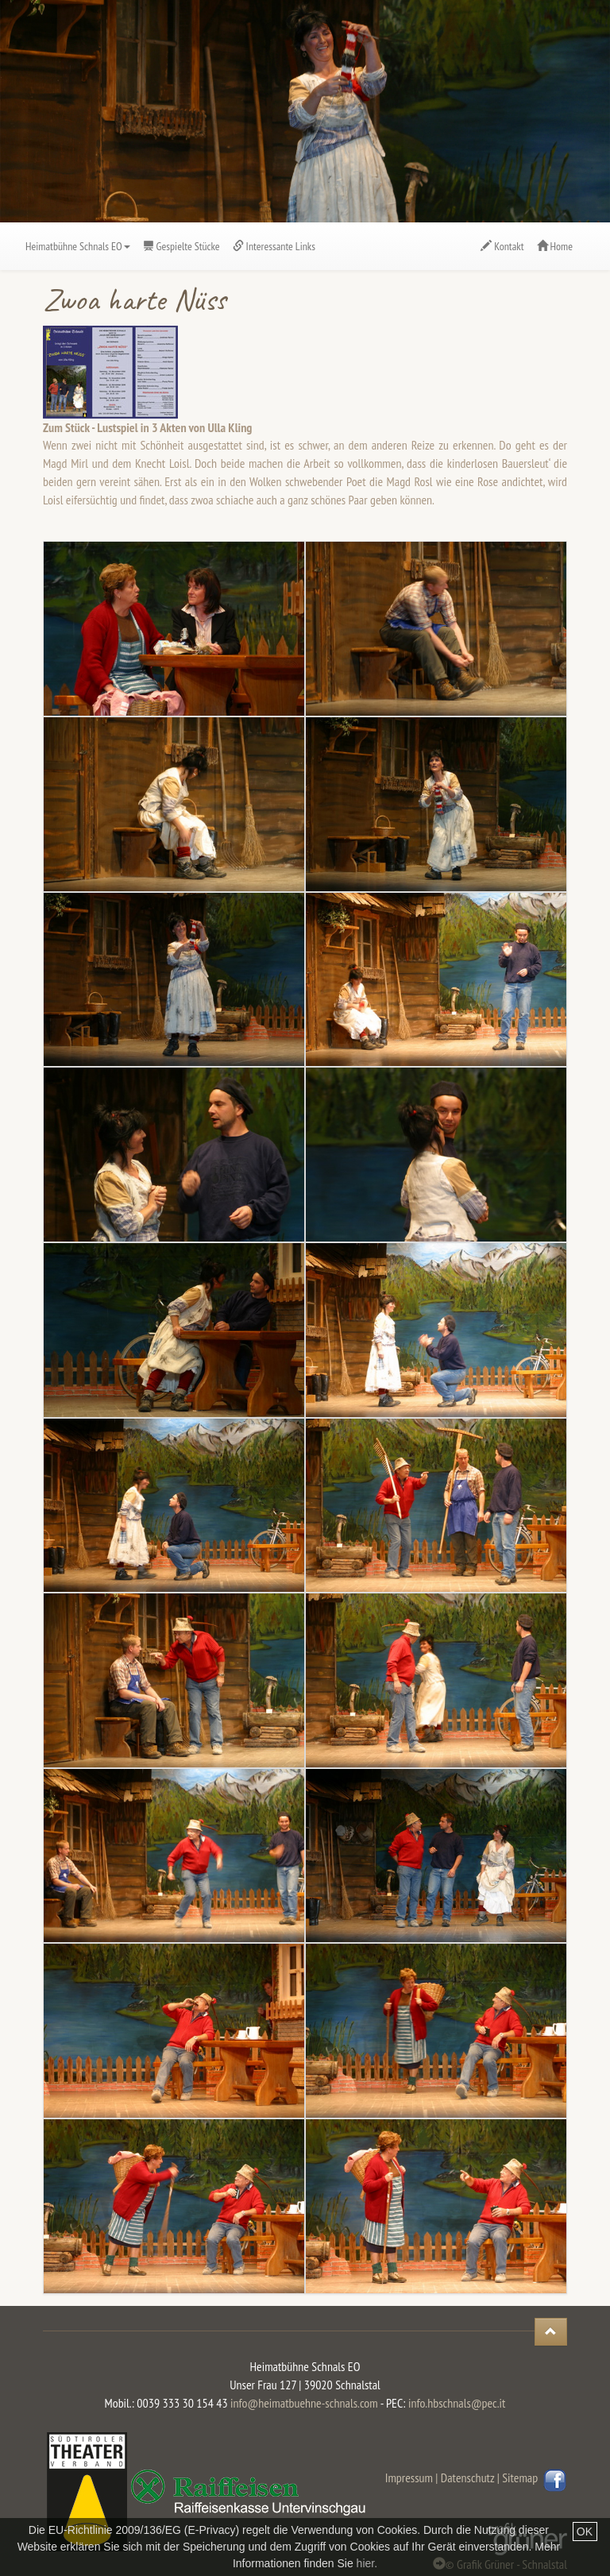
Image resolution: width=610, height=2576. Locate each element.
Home (555, 246)
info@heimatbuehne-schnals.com (304, 2403)
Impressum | (411, 2477)
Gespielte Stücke (181, 246)
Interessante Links (274, 246)
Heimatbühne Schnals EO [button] (77, 246)
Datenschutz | (470, 2477)
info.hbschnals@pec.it (456, 2403)
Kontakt (502, 246)
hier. (367, 2563)
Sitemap (522, 2477)
